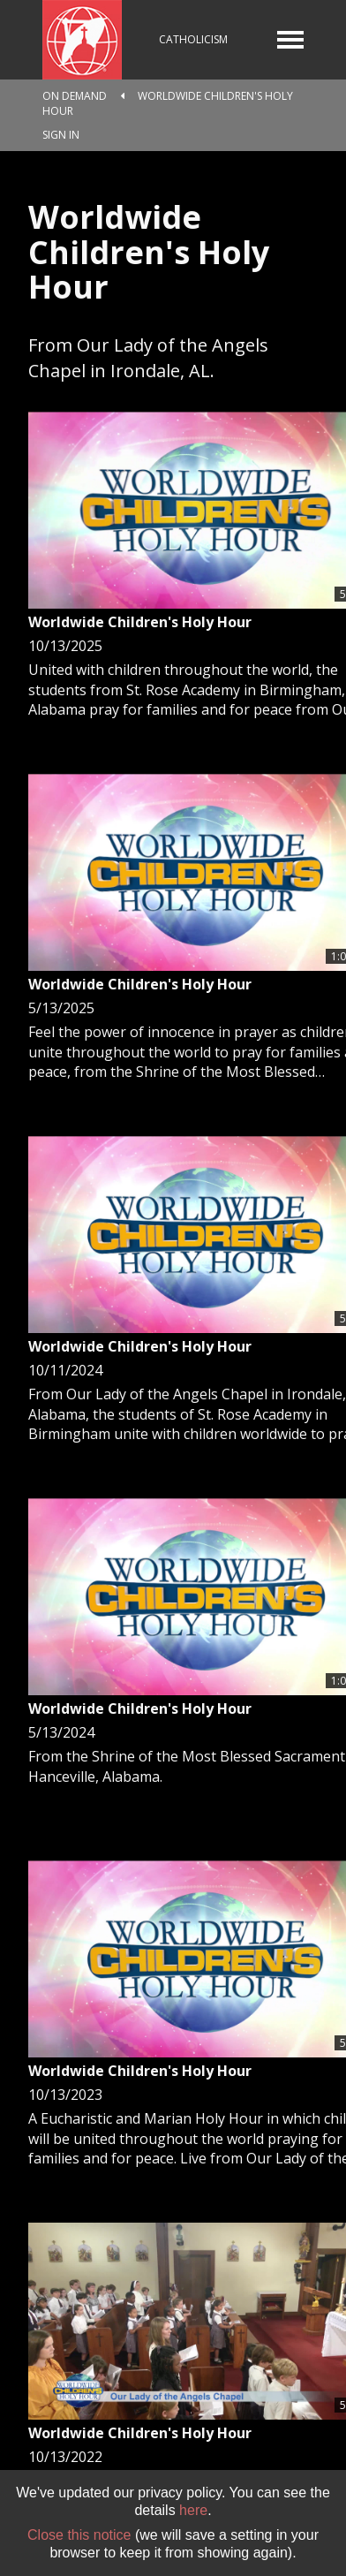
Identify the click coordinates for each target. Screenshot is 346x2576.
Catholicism (193, 39)
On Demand (74, 95)
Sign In (60, 134)
